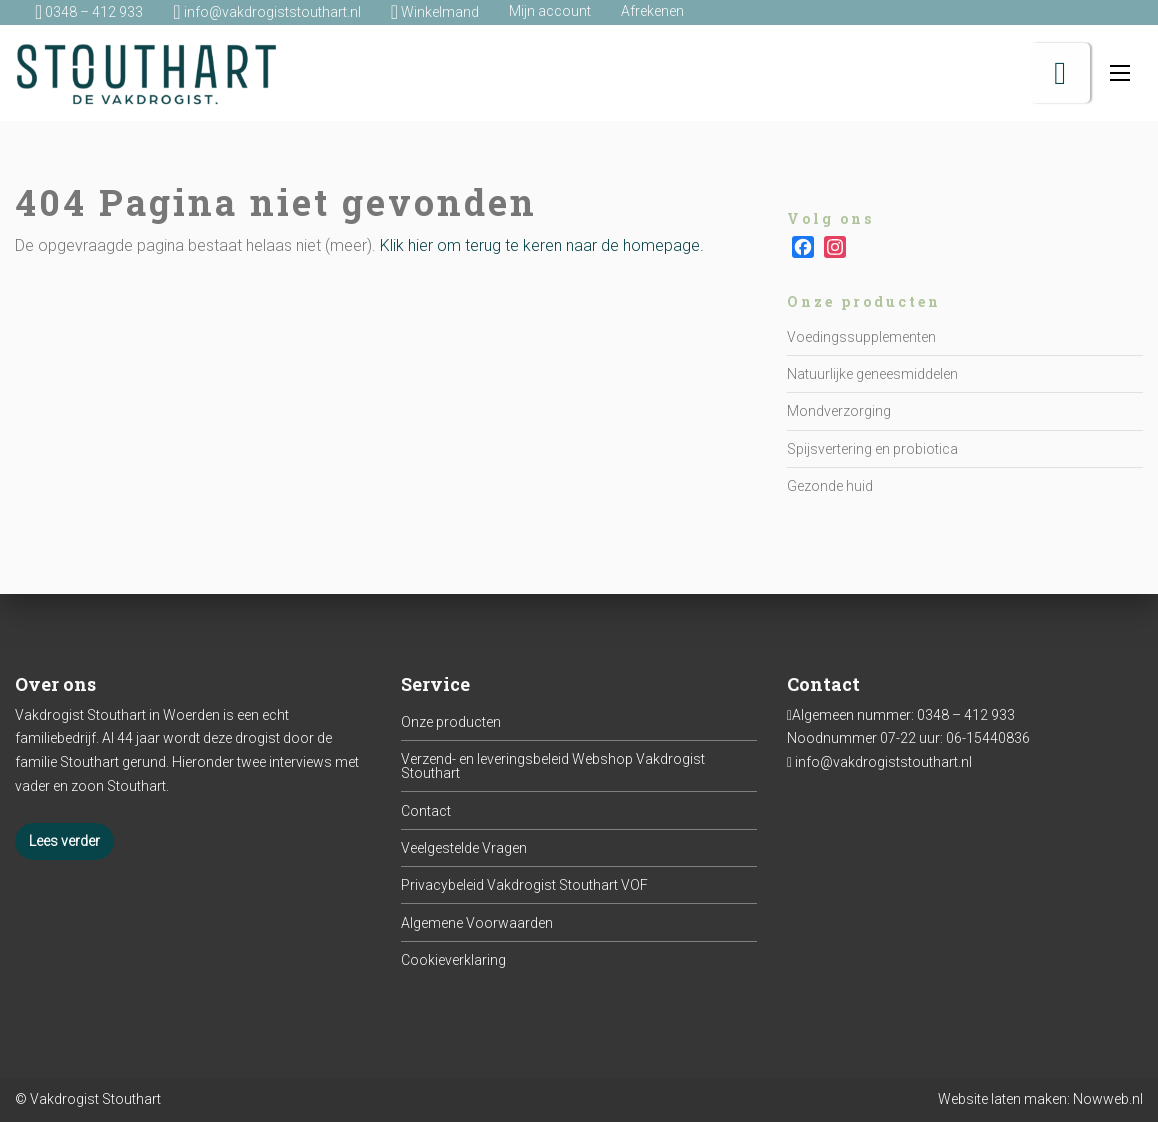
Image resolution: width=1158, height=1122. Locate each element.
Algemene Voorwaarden (477, 923)
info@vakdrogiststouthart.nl (883, 762)
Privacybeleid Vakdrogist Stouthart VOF (524, 885)
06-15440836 (988, 738)
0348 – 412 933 (966, 715)
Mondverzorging (839, 411)
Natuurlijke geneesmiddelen (872, 374)
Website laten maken (1002, 1099)
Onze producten (451, 722)
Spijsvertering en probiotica (872, 449)
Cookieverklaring (453, 960)
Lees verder (64, 841)
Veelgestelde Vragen (464, 848)
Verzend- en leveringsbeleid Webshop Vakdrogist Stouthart (553, 766)
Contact (426, 811)
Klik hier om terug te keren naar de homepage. (542, 245)
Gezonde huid (830, 486)
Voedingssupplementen (861, 337)
